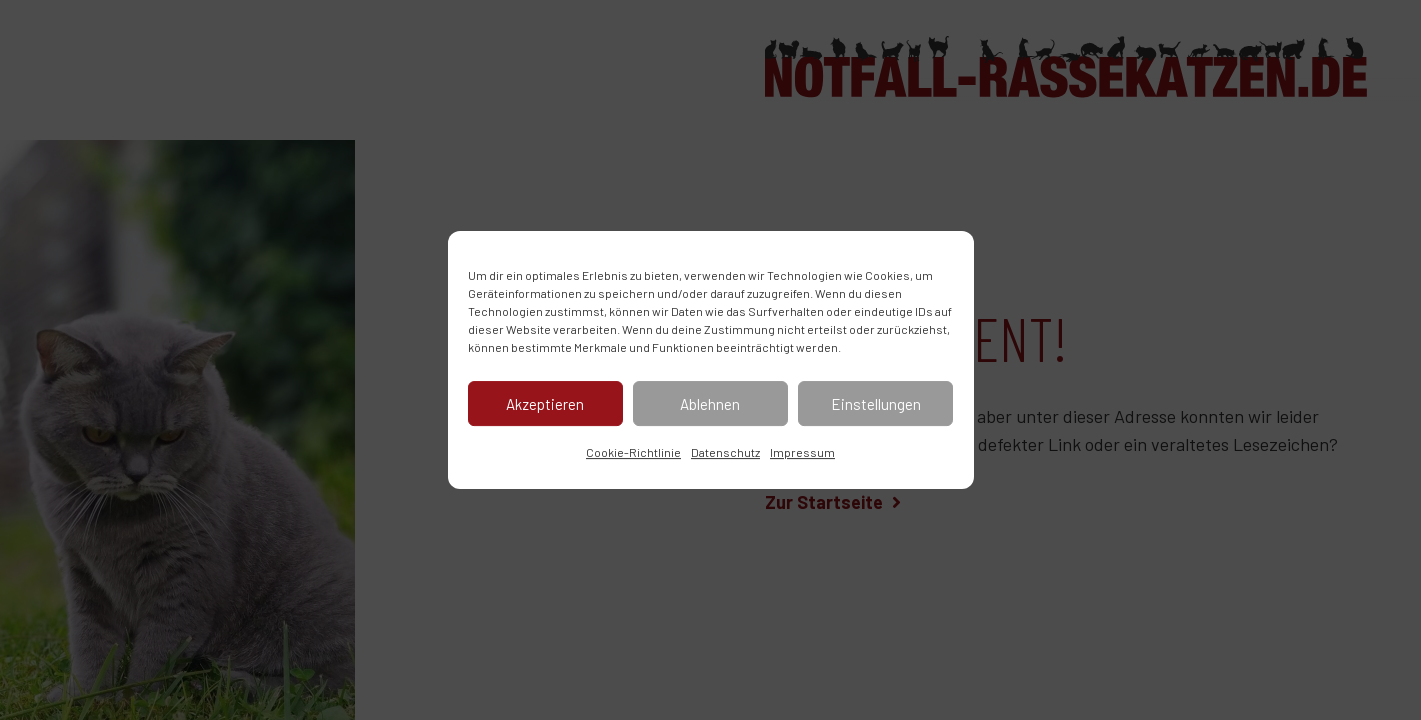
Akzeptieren (545, 404)
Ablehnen (710, 404)
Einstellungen (876, 404)
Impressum (802, 452)
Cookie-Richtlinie (633, 452)
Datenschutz (725, 452)
